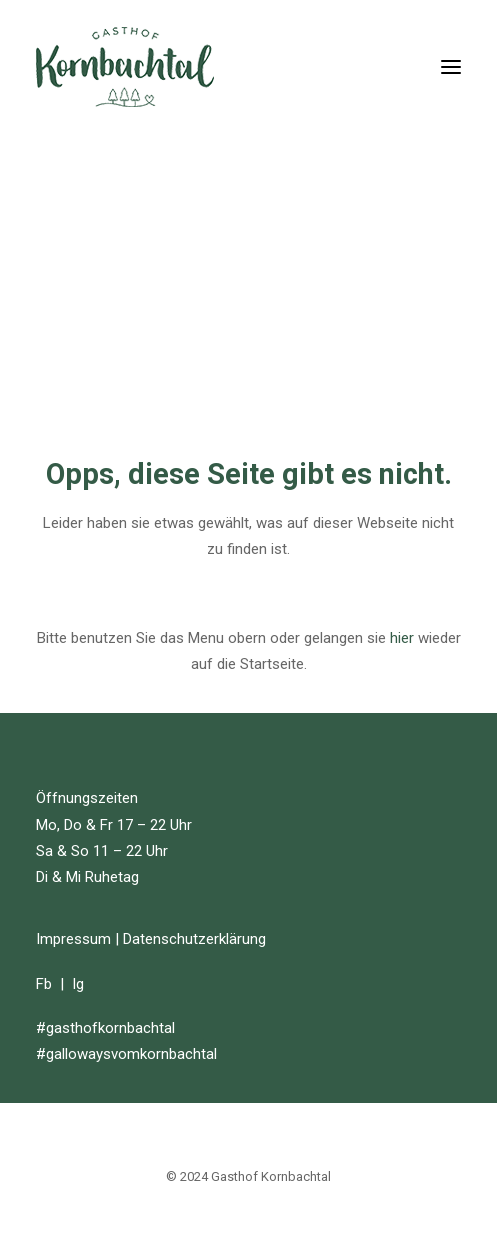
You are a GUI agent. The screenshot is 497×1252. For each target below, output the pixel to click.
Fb (44, 984)
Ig (78, 984)
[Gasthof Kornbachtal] (125, 67)
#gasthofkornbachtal (105, 1028)
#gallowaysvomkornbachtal (126, 1054)
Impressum (73, 939)
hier (402, 638)
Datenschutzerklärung (194, 939)
